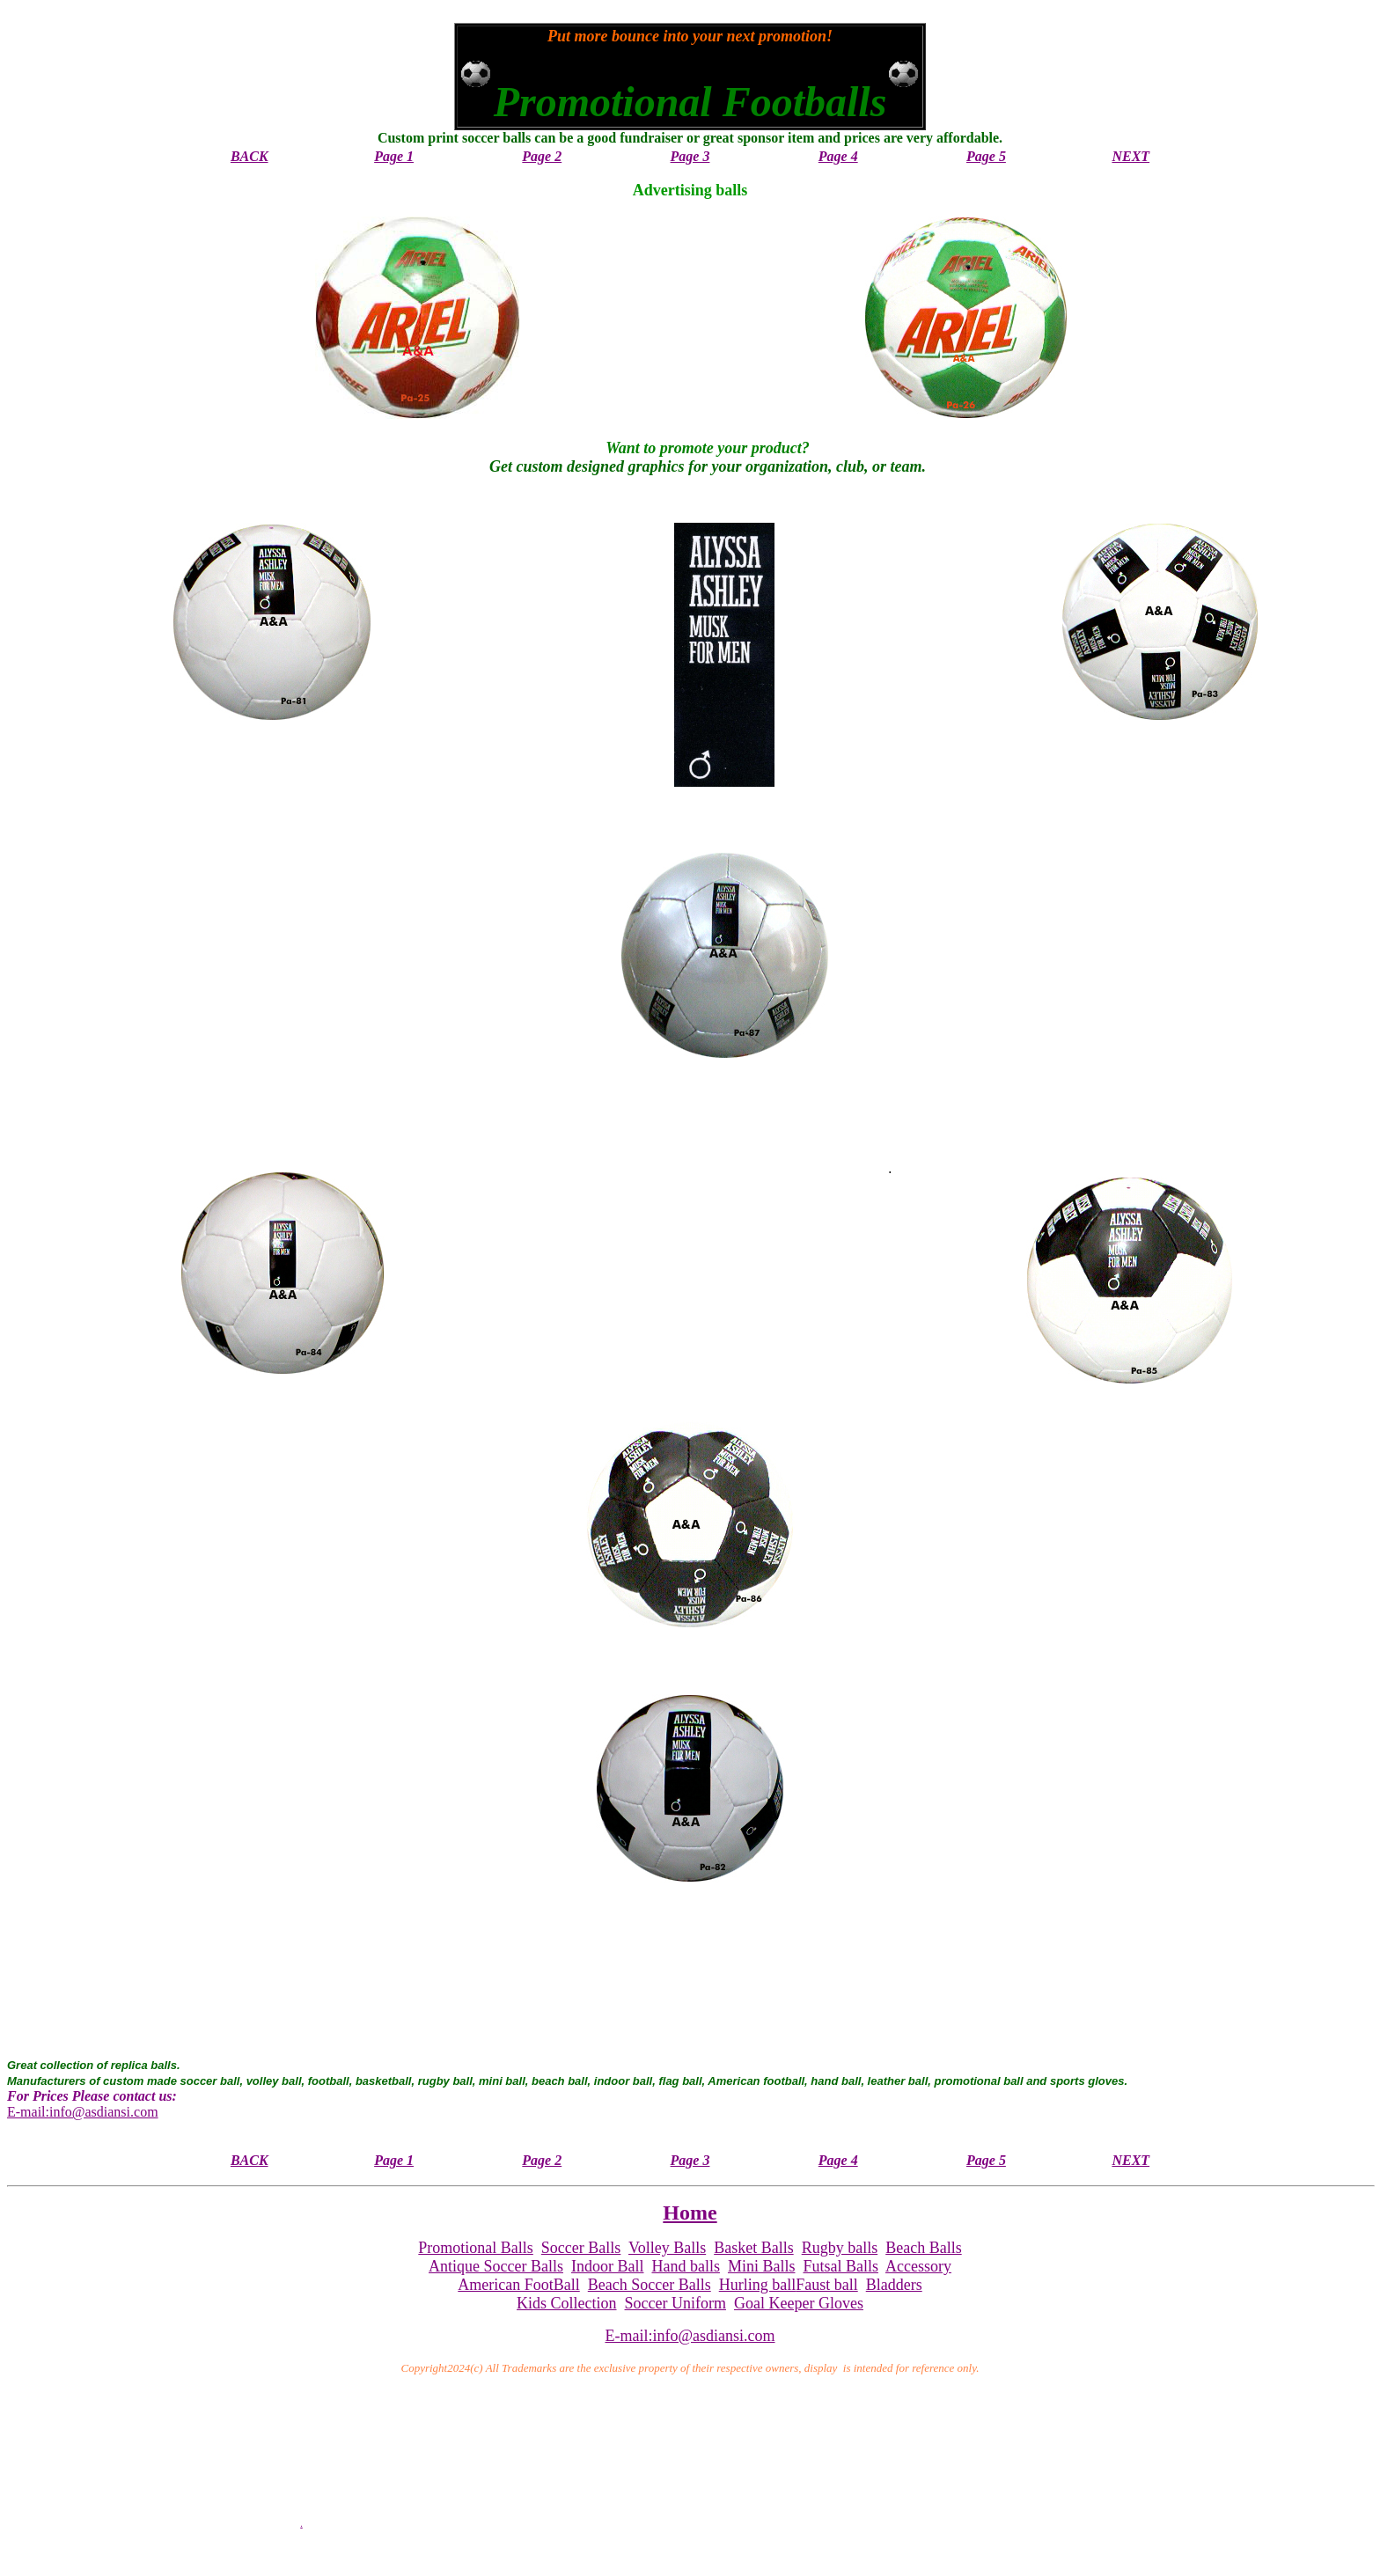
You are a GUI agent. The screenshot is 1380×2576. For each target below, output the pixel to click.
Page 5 (986, 156)
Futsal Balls (840, 2266)
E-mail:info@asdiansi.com (82, 2111)
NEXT (1130, 156)
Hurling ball (757, 2284)
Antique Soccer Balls (496, 2266)
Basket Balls (754, 2248)
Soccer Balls (580, 2248)
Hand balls (685, 2266)
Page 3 (690, 156)
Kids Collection (567, 2303)
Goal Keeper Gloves (798, 2303)
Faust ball (827, 2284)
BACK (249, 156)
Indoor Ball (607, 2266)
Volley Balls (667, 2248)
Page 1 (394, 156)
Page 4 (838, 156)
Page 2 (542, 156)
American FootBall (518, 2284)
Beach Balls (923, 2248)
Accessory (918, 2266)
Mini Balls (762, 2266)
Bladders (894, 2284)
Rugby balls (840, 2248)
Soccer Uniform (675, 2303)
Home (689, 2212)
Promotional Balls (475, 2248)
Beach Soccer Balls (649, 2284)
